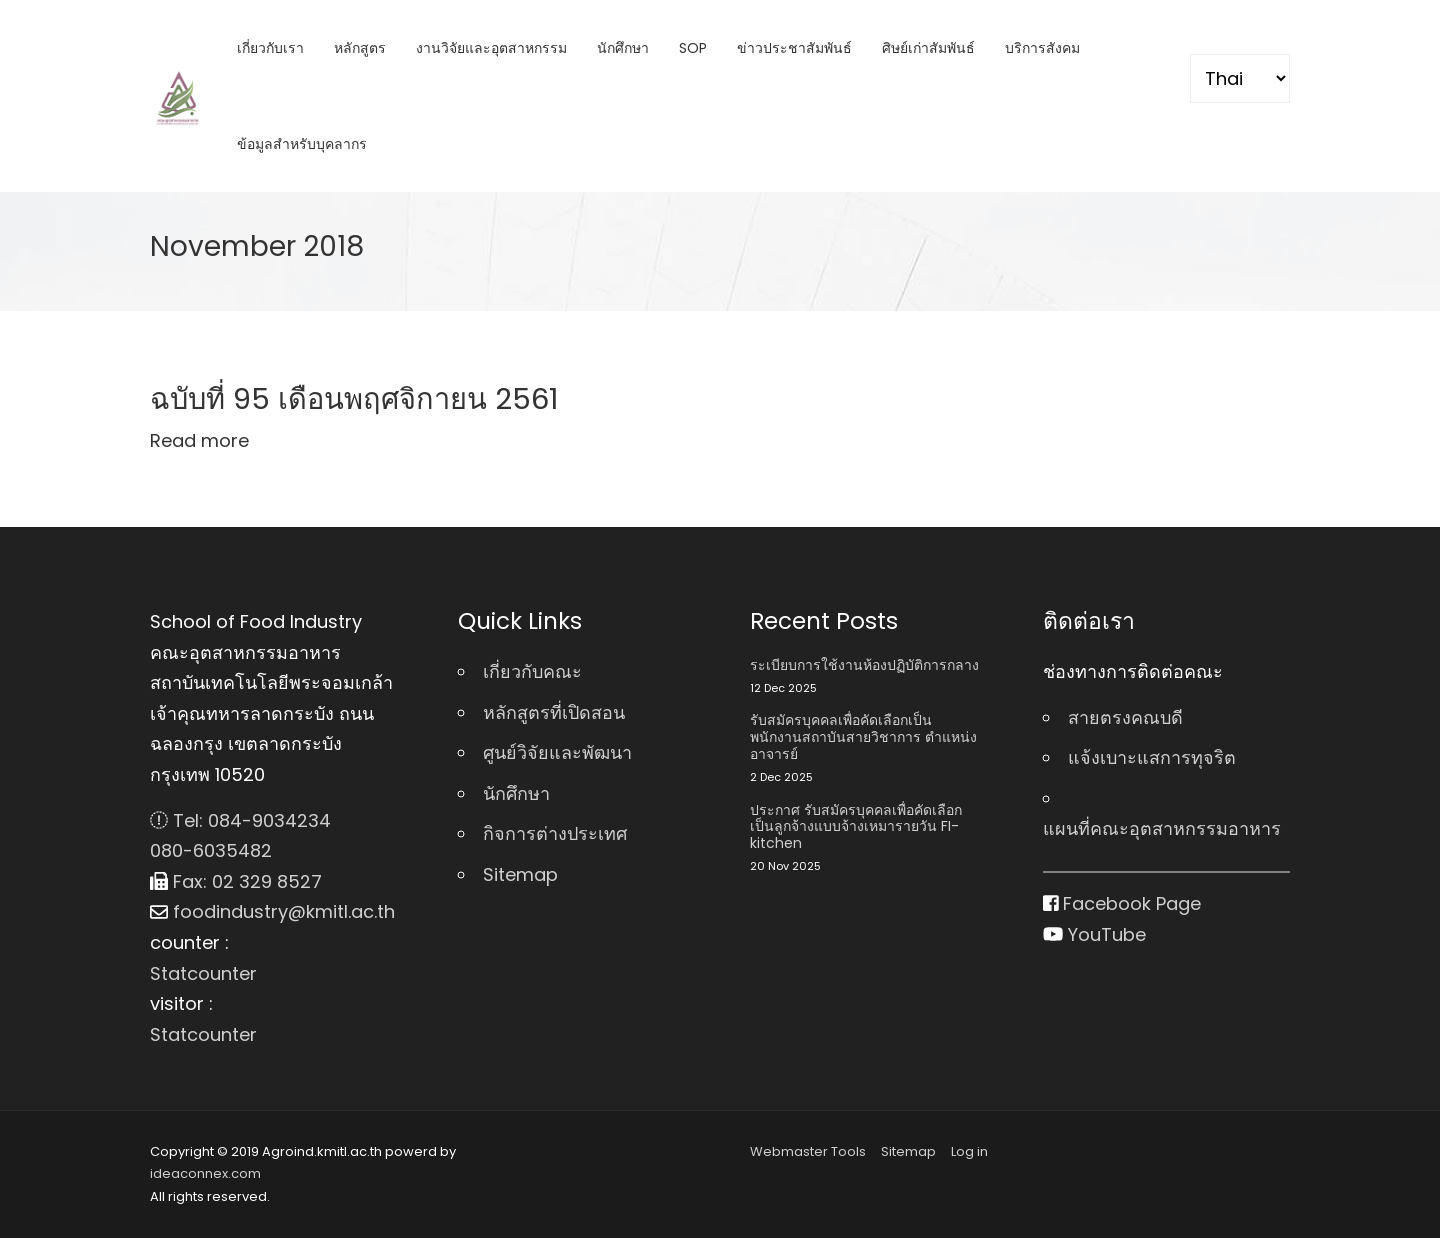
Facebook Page (1122, 903)
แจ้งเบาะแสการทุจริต (1152, 757)
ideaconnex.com (205, 1173)
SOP (693, 48)
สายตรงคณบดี (1125, 717)
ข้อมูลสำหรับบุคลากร (302, 144)
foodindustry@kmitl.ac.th (272, 911)
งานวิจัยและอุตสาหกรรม (491, 48)
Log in (969, 1151)
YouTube (1094, 934)
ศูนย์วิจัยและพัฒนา (557, 752)
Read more (199, 440)
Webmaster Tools (808, 1151)
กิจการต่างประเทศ (555, 833)
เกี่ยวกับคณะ (532, 671)
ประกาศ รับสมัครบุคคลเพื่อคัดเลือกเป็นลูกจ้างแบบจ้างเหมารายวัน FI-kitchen (856, 827)
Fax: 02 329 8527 (236, 881)
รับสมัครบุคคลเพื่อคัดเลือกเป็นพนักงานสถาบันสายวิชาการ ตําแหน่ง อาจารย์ (863, 737)
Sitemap (520, 874)
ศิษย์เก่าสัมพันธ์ (928, 48)
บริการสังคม (1042, 48)
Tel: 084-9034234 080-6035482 (240, 836)
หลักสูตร (360, 48)
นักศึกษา (623, 48)
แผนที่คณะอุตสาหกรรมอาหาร (1162, 828)
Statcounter (203, 973)
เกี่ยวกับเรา (270, 48)
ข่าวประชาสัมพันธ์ (794, 48)
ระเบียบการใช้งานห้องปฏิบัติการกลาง (864, 665)
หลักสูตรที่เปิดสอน (554, 712)
